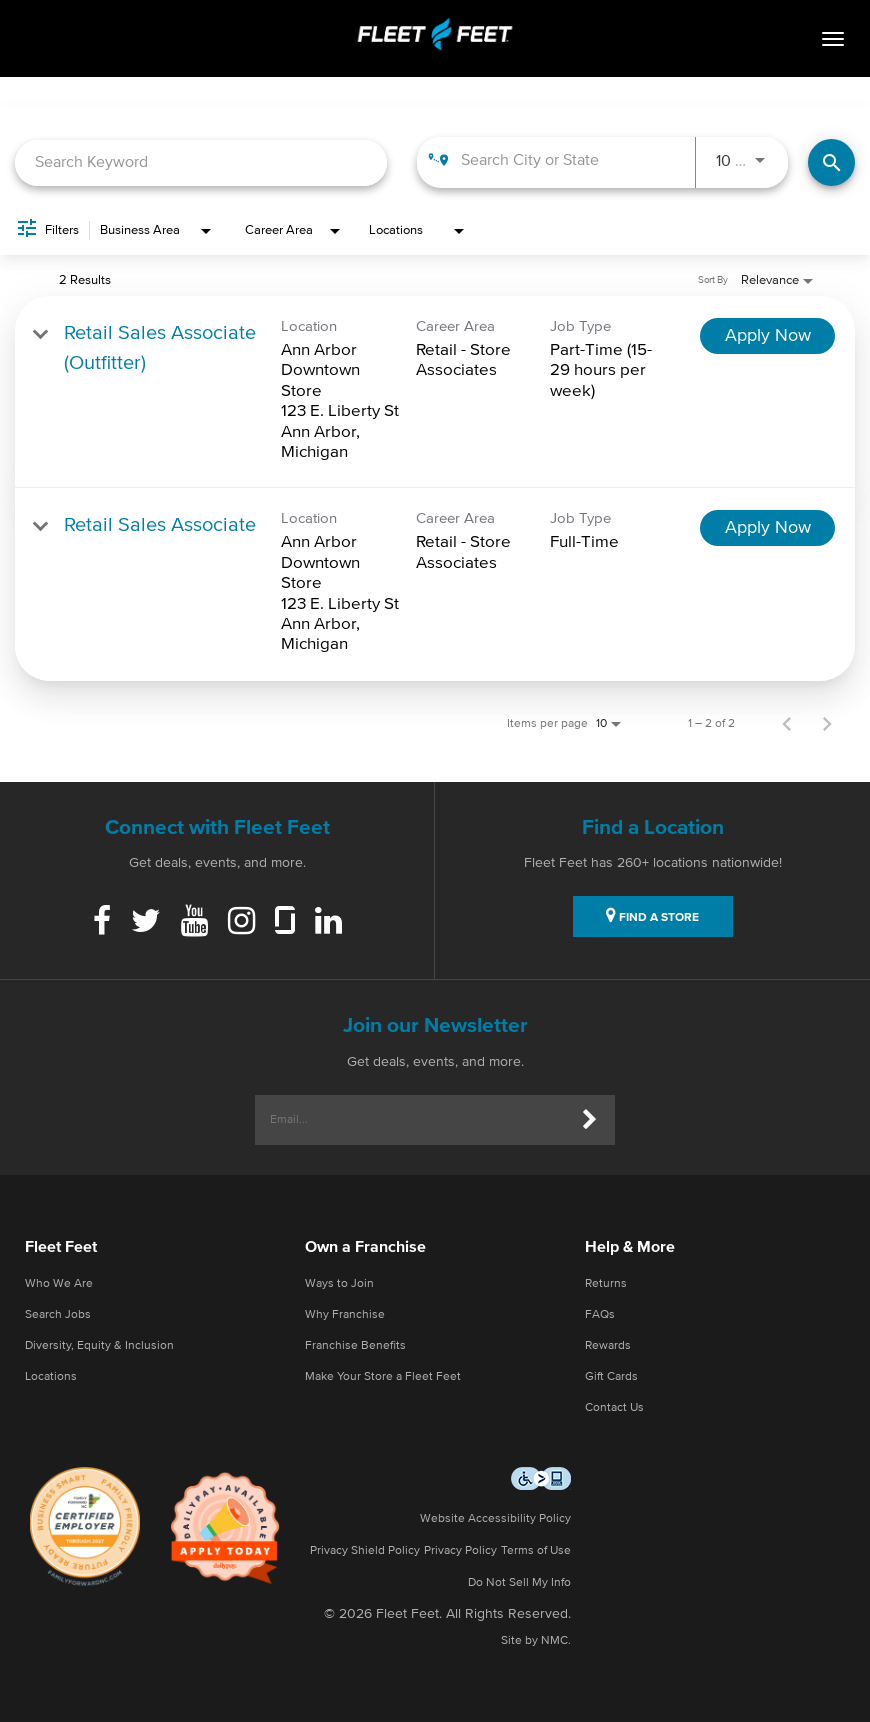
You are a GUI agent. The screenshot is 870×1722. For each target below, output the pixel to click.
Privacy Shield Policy (365, 1551)
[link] (435, 392)
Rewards (608, 1346)
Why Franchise (345, 1315)
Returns (606, 1284)
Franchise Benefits (355, 1346)
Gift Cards (611, 1377)
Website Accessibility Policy (495, 1519)
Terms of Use (536, 1551)
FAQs (600, 1315)
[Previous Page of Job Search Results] (787, 724)
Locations (51, 1377)
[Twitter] (146, 923)
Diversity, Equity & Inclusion (99, 1346)
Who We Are (59, 1284)
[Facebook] (102, 923)
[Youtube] (194, 923)
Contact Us (614, 1408)
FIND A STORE (652, 915)
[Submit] (590, 1120)
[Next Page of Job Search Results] (827, 724)
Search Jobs (58, 1315)
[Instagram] (241, 923)
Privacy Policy (460, 1551)
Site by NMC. (536, 1641)
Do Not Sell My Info (519, 1583)
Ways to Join (339, 1284)
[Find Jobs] (831, 162)
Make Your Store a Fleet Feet (383, 1377)
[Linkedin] (328, 923)
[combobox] (201, 162)
